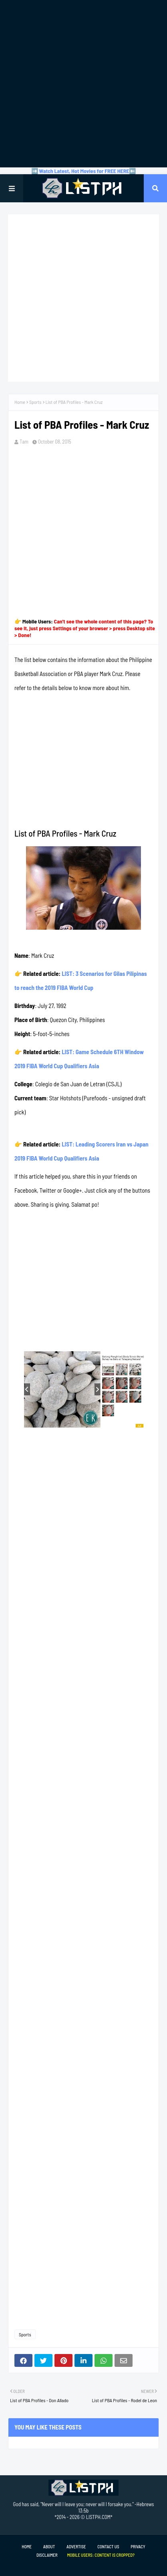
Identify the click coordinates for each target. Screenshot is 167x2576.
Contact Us (108, 2546)
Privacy (138, 2546)
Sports (35, 402)
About (49, 2546)
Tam (24, 441)
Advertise (76, 2546)
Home (19, 402)
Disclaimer (47, 2555)
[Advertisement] (83, 83)
